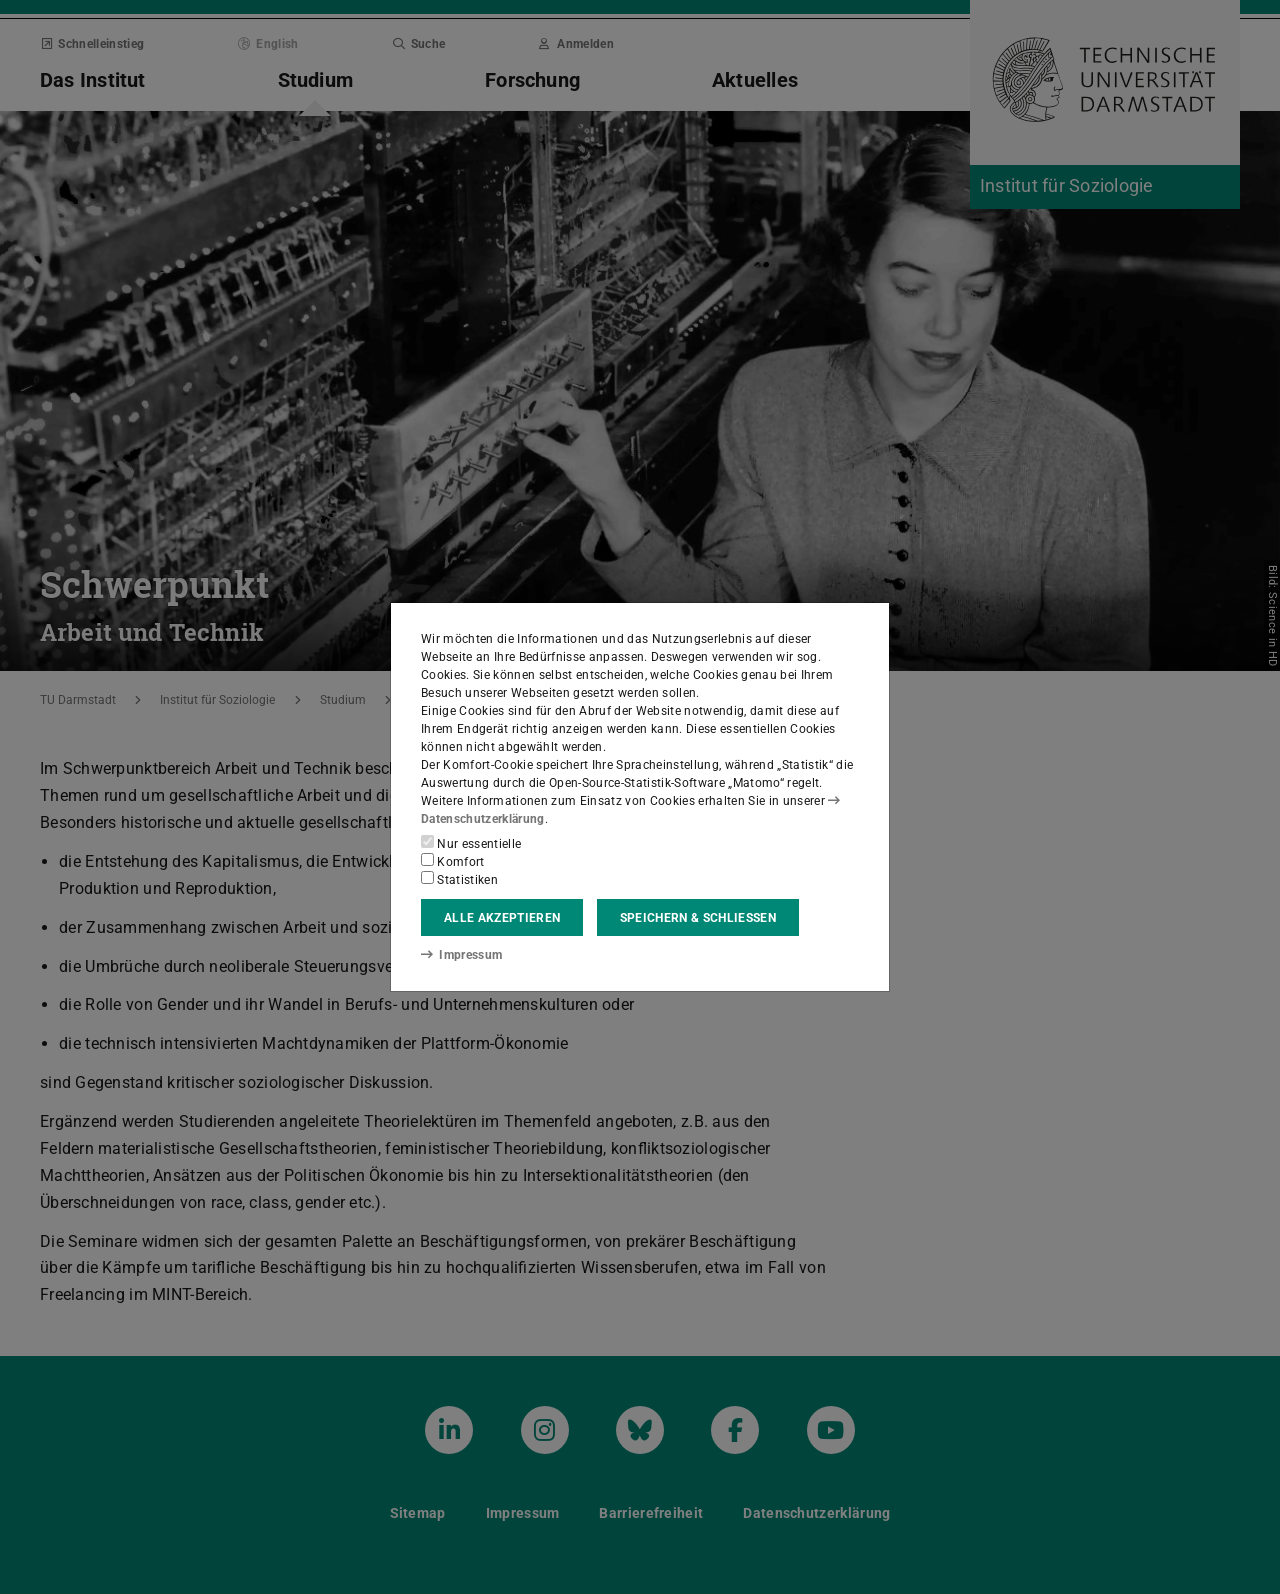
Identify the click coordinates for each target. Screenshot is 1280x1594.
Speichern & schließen (698, 918)
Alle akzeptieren (502, 918)
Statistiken (459, 879)
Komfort (453, 861)
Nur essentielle (471, 843)
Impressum (461, 955)
